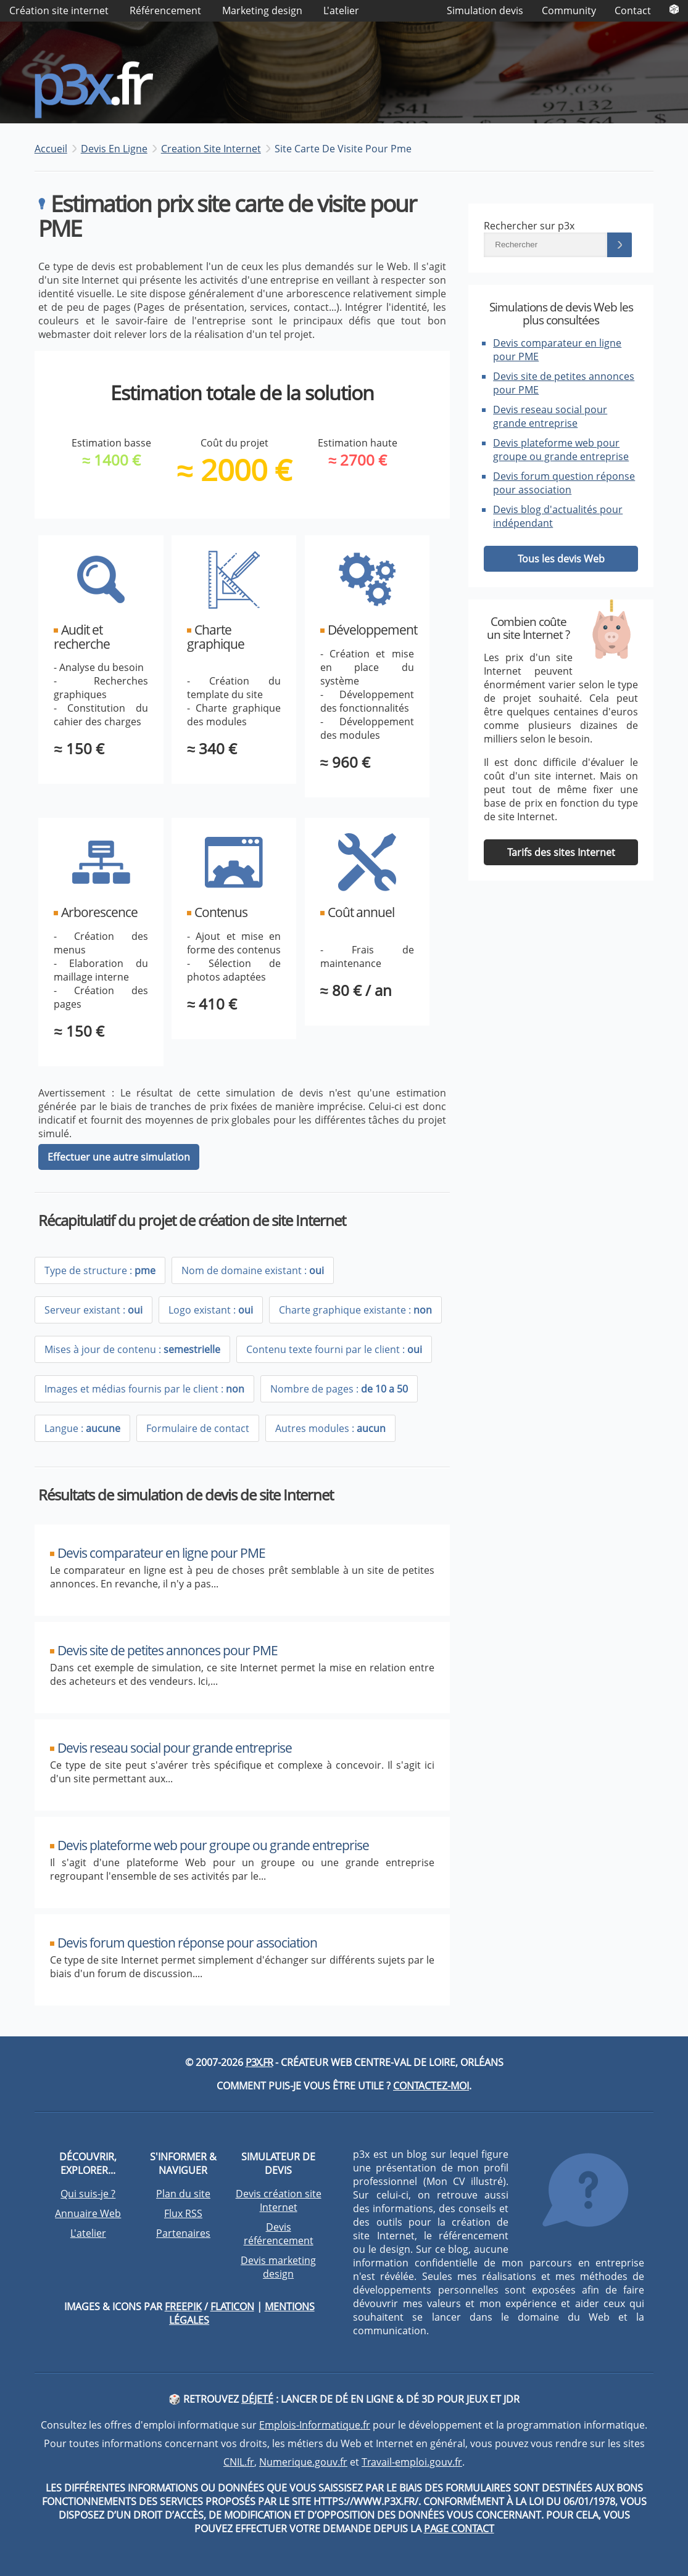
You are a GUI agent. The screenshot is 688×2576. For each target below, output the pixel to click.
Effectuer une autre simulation (119, 1157)
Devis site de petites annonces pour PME (167, 1650)
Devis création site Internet (278, 2200)
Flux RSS (183, 2213)
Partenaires (183, 2233)
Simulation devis (485, 10)
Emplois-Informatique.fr (314, 2425)
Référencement (165, 10)
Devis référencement (278, 2233)
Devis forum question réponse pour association (564, 482)
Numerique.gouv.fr (303, 2462)
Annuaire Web (88, 2213)
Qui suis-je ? (87, 2193)
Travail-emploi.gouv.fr (412, 2462)
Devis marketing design (278, 2267)
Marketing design (262, 10)
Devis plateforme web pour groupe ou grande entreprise (561, 449)
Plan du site (183, 2193)
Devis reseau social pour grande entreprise (550, 416)
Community (569, 10)
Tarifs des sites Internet (561, 852)
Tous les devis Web (561, 559)
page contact (459, 2528)
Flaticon (232, 2306)
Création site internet (59, 10)
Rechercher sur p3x (529, 225)
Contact (633, 10)
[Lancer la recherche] (619, 244)
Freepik (183, 2306)
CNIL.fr (238, 2462)
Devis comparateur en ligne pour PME (161, 1553)
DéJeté (257, 2399)
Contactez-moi (431, 2085)
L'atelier (341, 10)
